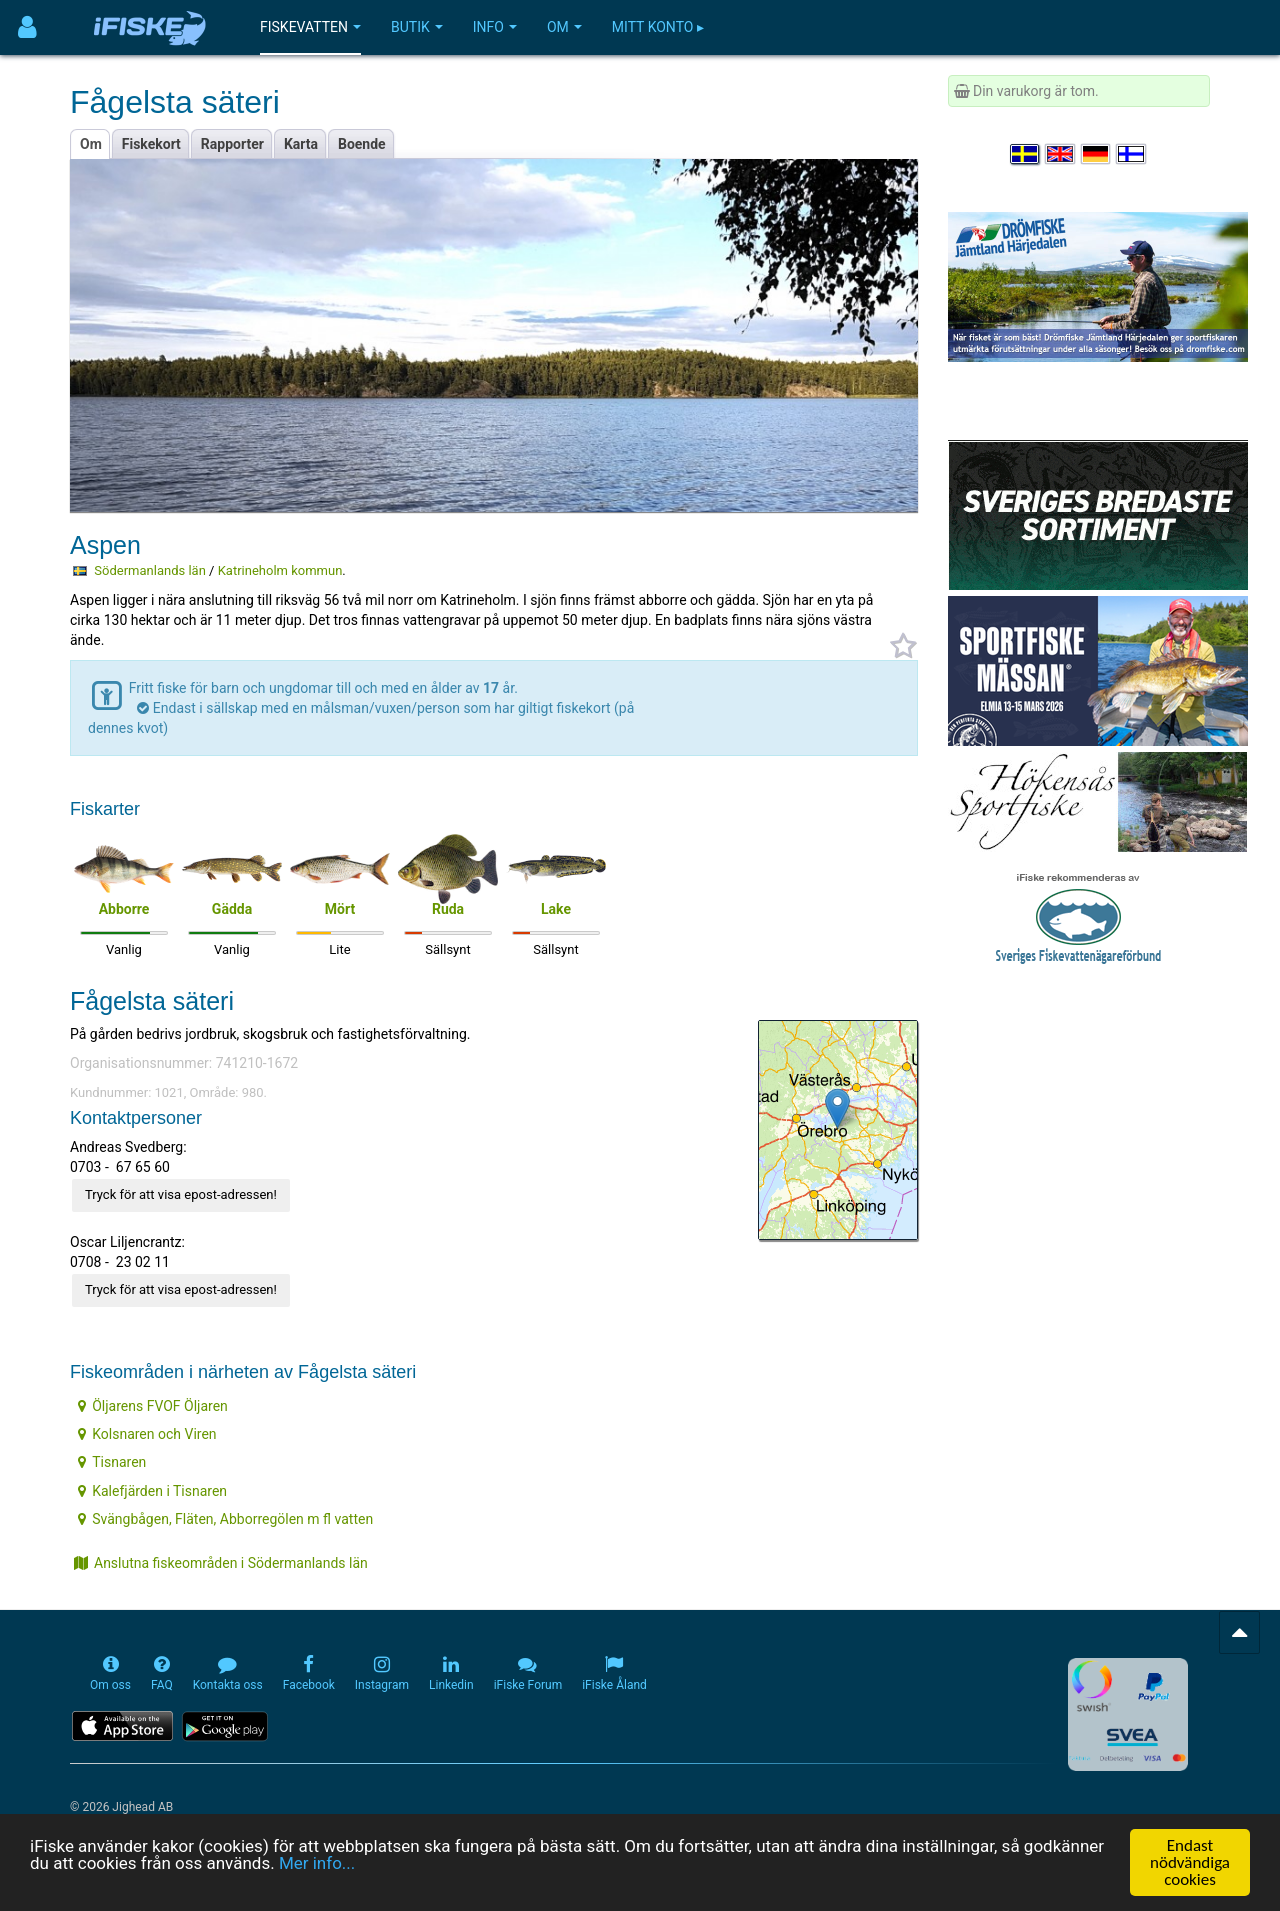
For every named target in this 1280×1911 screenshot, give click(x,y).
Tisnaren (112, 1462)
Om (564, 27)
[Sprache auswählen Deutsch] (1097, 154)
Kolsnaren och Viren (147, 1434)
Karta (301, 144)
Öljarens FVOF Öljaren (153, 1406)
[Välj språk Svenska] (1026, 154)
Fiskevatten (310, 27)
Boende (362, 144)
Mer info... (317, 1864)
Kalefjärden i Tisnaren (152, 1491)
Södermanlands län (150, 570)
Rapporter (232, 144)
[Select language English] (1061, 154)
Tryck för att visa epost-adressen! (181, 1194)
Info (495, 27)
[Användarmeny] (27, 27)
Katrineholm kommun (280, 570)
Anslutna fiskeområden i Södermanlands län (221, 1563)
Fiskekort (151, 144)
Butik (417, 27)
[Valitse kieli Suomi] (1132, 154)
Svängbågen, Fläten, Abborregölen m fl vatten (225, 1519)
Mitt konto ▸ (658, 27)
